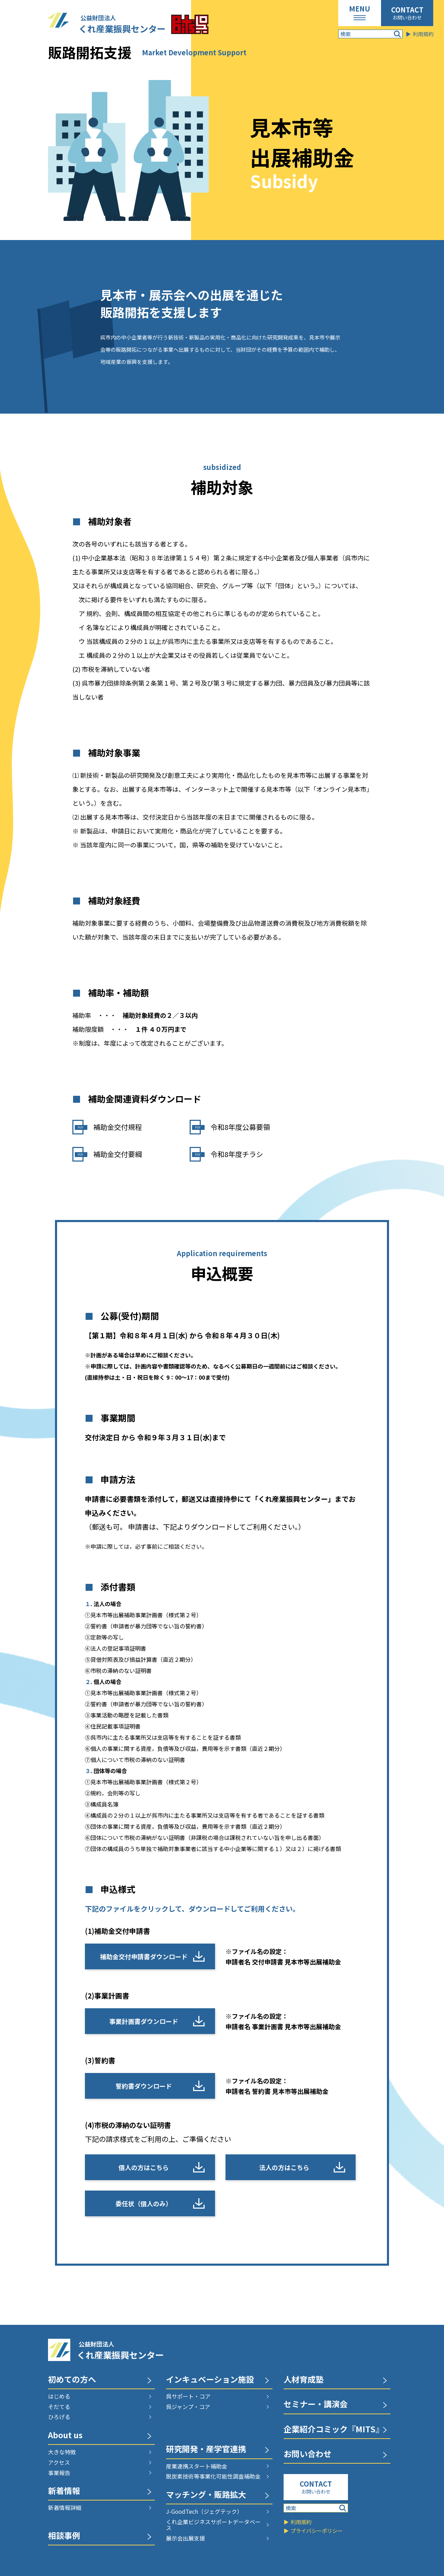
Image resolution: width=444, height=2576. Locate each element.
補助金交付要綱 (117, 1154)
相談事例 (64, 2536)
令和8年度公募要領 (240, 1127)
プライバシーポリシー (317, 2530)
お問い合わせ (407, 17)
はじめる (59, 2396)
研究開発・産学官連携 (206, 2450)
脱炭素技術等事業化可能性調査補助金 (213, 2476)
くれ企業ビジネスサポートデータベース (213, 2525)
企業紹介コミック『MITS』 (333, 2430)
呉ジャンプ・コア (188, 2407)
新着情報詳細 (64, 2508)
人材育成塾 (304, 2380)
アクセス (59, 2462)
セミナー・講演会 (316, 2405)
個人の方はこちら (144, 2167)
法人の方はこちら (284, 2167)
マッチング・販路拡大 (206, 2495)
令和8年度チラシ (237, 1154)
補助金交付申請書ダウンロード (144, 1956)
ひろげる (59, 2417)
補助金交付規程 (117, 1127)
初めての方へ (72, 2380)
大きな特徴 (62, 2452)
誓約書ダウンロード (144, 2085)
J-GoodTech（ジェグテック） (204, 2512)
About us (65, 2436)
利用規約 (423, 34)
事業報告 (59, 2473)
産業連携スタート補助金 (196, 2466)
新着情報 (64, 2491)
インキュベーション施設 (210, 2380)
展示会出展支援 (185, 2538)
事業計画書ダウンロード (143, 2021)
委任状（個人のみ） (144, 2203)
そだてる (59, 2407)
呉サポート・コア (188, 2396)
